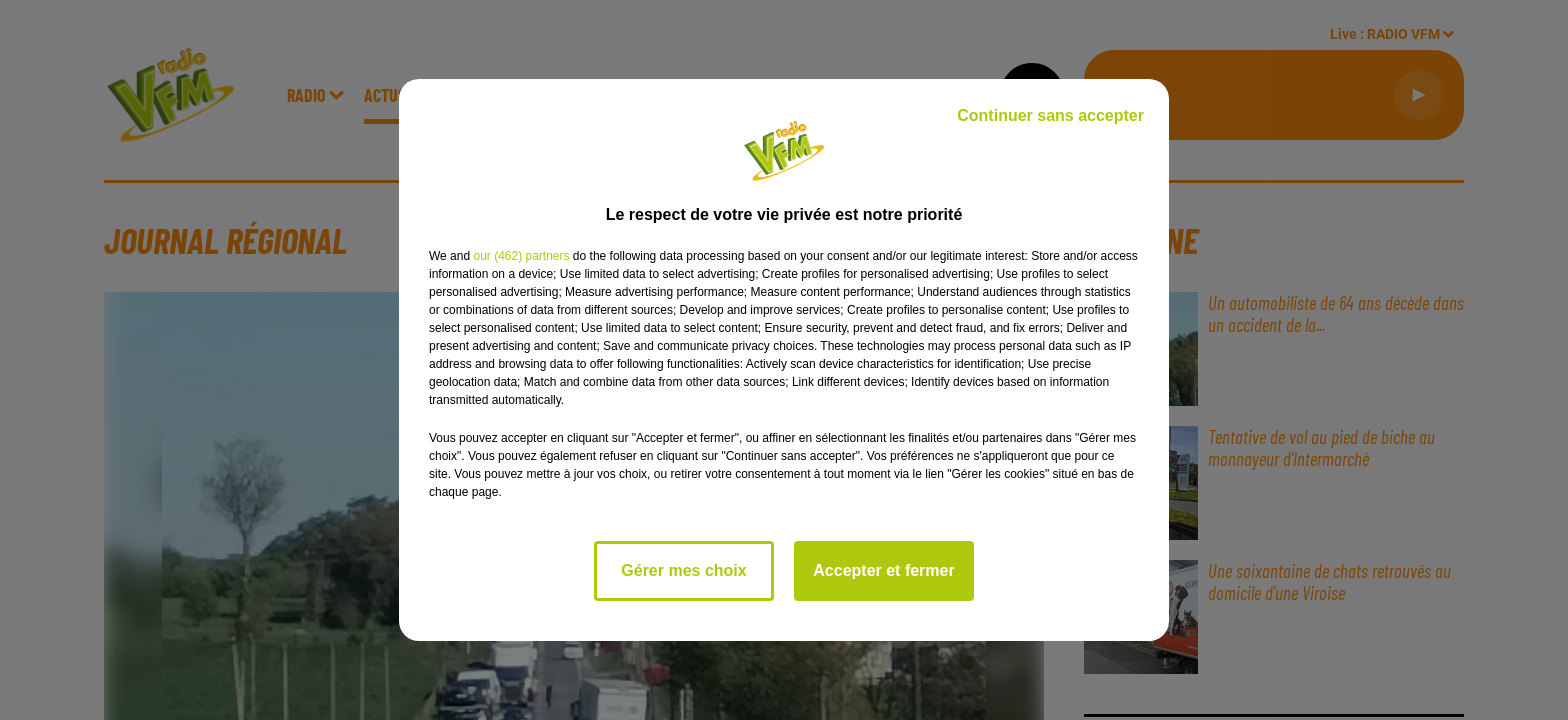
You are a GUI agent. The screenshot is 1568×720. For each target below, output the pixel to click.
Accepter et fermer (883, 570)
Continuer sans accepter (1050, 115)
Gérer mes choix (683, 570)
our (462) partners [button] (521, 256)
